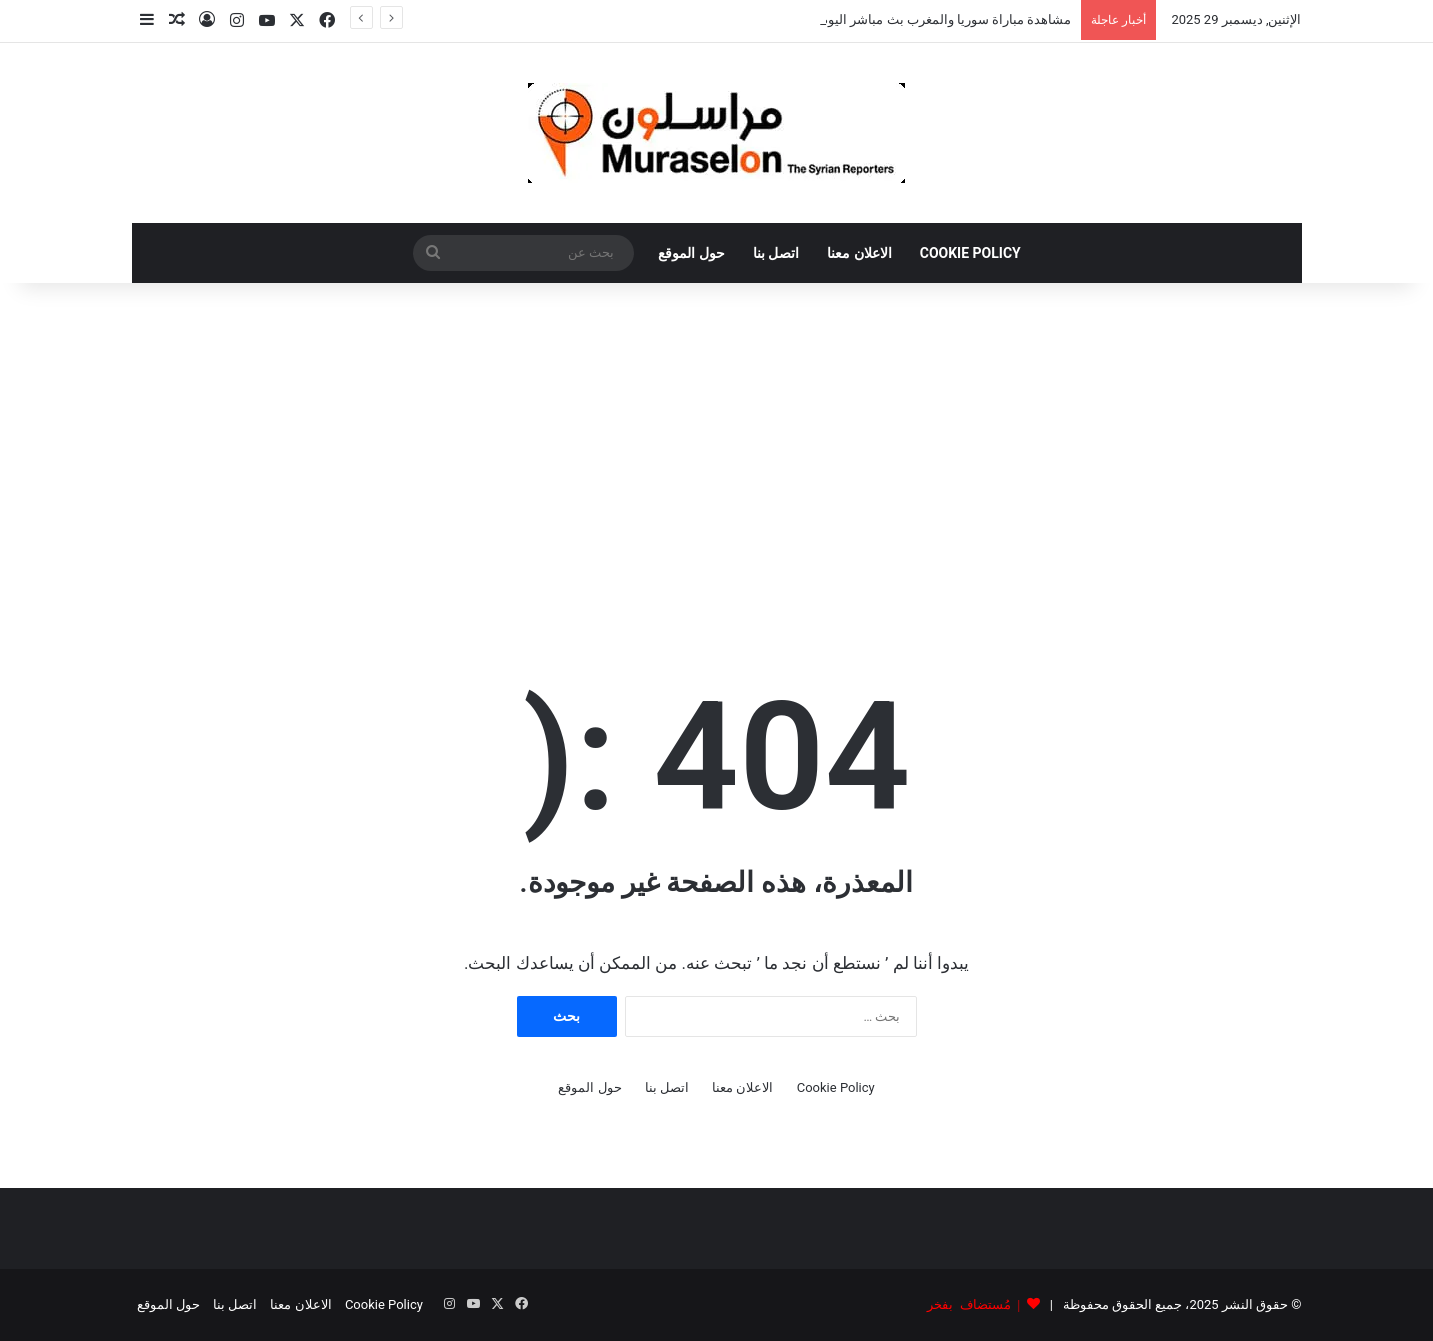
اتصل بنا (776, 253)
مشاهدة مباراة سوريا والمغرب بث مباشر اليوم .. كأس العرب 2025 (891, 19)
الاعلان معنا (859, 253)
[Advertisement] (717, 453)
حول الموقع (691, 253)
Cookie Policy (970, 253)
